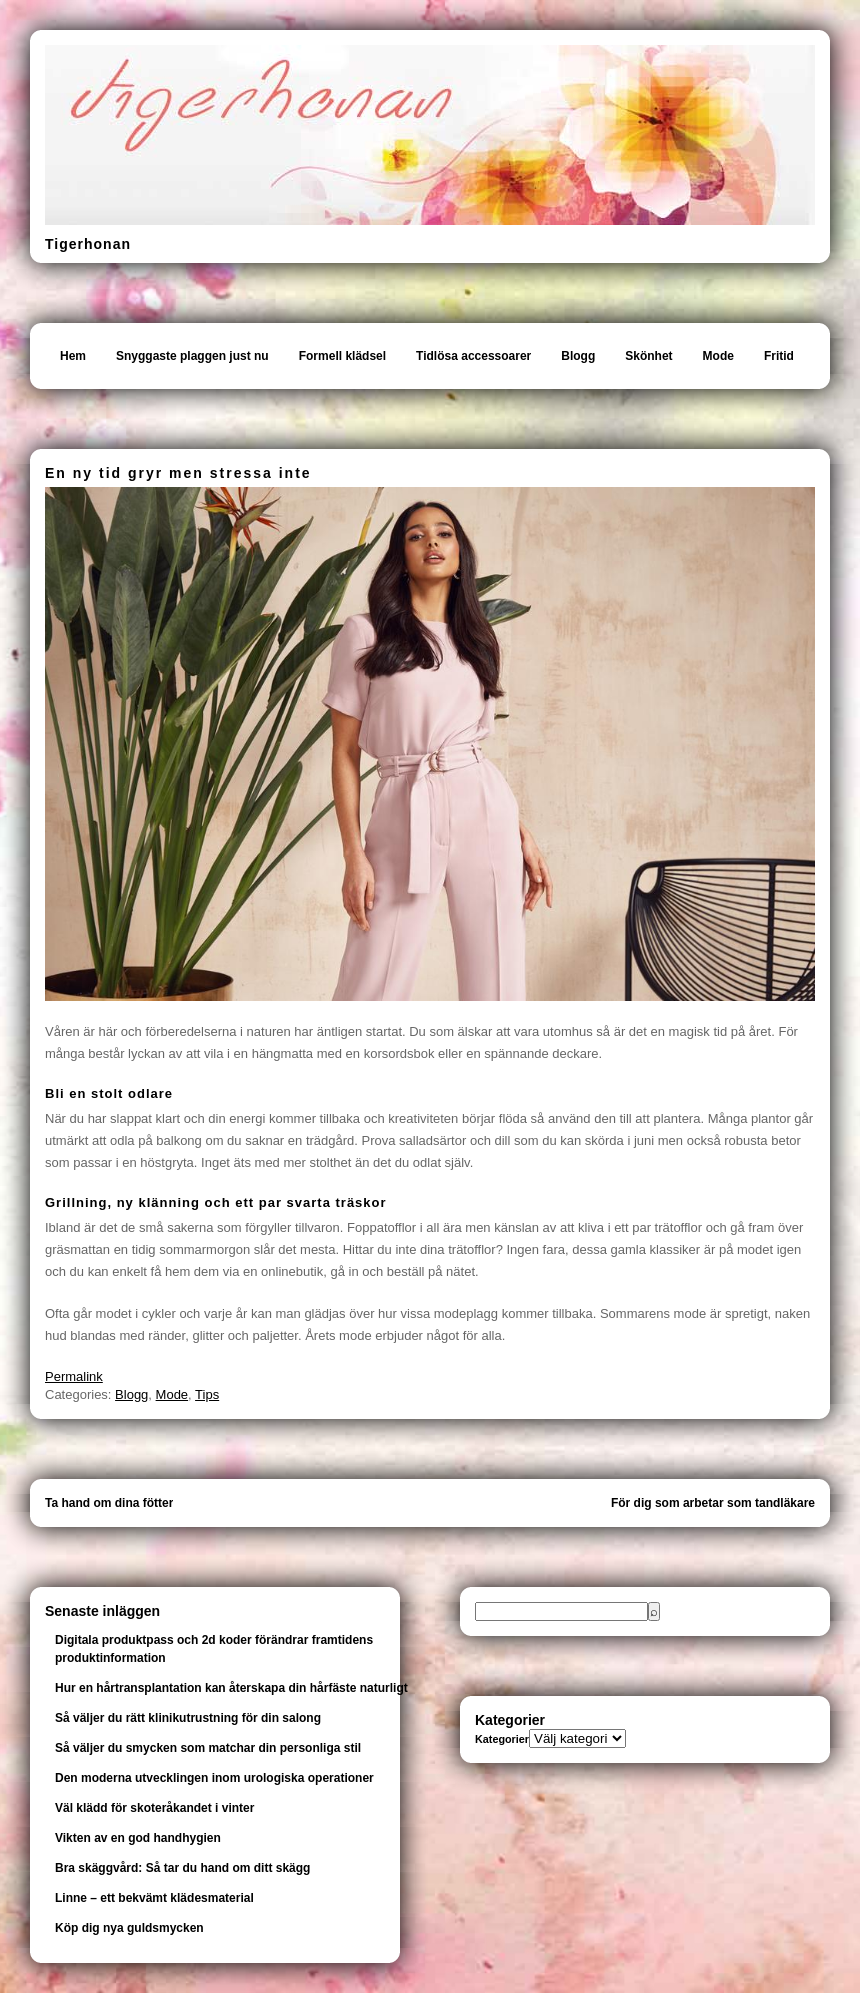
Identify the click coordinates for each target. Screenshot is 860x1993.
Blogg (578, 356)
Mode (718, 356)
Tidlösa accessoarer (473, 356)
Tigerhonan (88, 244)
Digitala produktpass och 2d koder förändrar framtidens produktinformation (214, 1649)
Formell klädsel (342, 356)
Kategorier (502, 1739)
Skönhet (648, 356)
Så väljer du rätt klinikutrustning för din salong (188, 1718)
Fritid (779, 356)
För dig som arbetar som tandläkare (713, 1503)
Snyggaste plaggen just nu (192, 356)
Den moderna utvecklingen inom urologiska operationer (214, 1778)
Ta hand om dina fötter (109, 1503)
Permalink (74, 1376)
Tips (207, 1394)
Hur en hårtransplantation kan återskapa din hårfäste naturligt (231, 1688)
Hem (73, 356)
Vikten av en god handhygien (138, 1838)
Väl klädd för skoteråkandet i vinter (154, 1808)
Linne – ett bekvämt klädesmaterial (154, 1898)
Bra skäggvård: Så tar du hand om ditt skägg (182, 1868)
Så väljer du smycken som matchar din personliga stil (208, 1748)
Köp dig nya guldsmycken (129, 1928)
